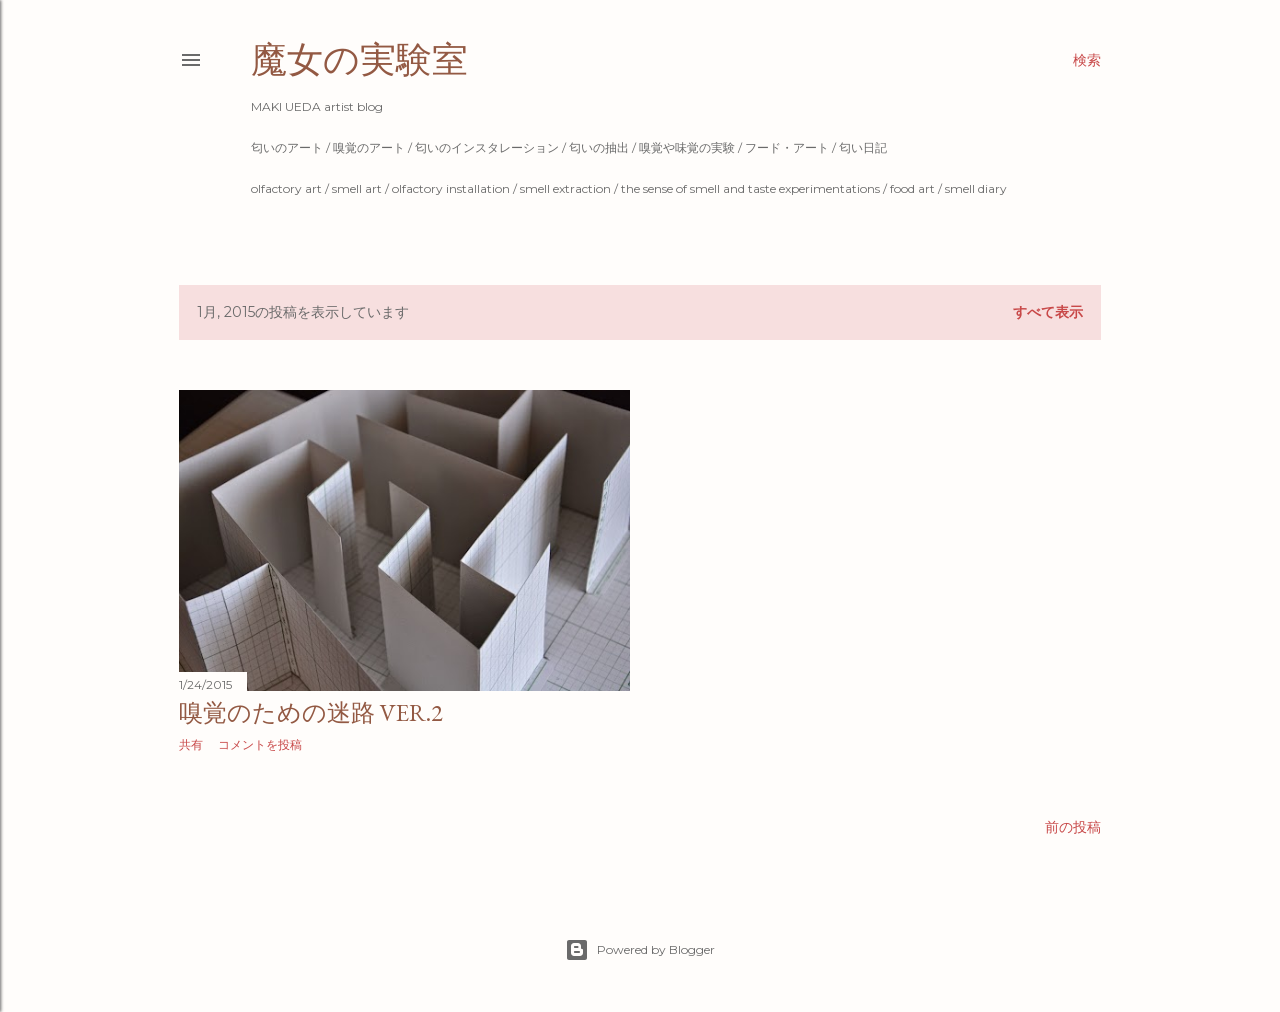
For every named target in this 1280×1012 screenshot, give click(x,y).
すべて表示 (1048, 312)
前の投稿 (1073, 827)
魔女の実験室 (359, 59)
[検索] (1087, 60)
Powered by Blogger (640, 950)
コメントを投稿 (260, 744)
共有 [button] (191, 744)
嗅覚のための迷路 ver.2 (311, 712)
